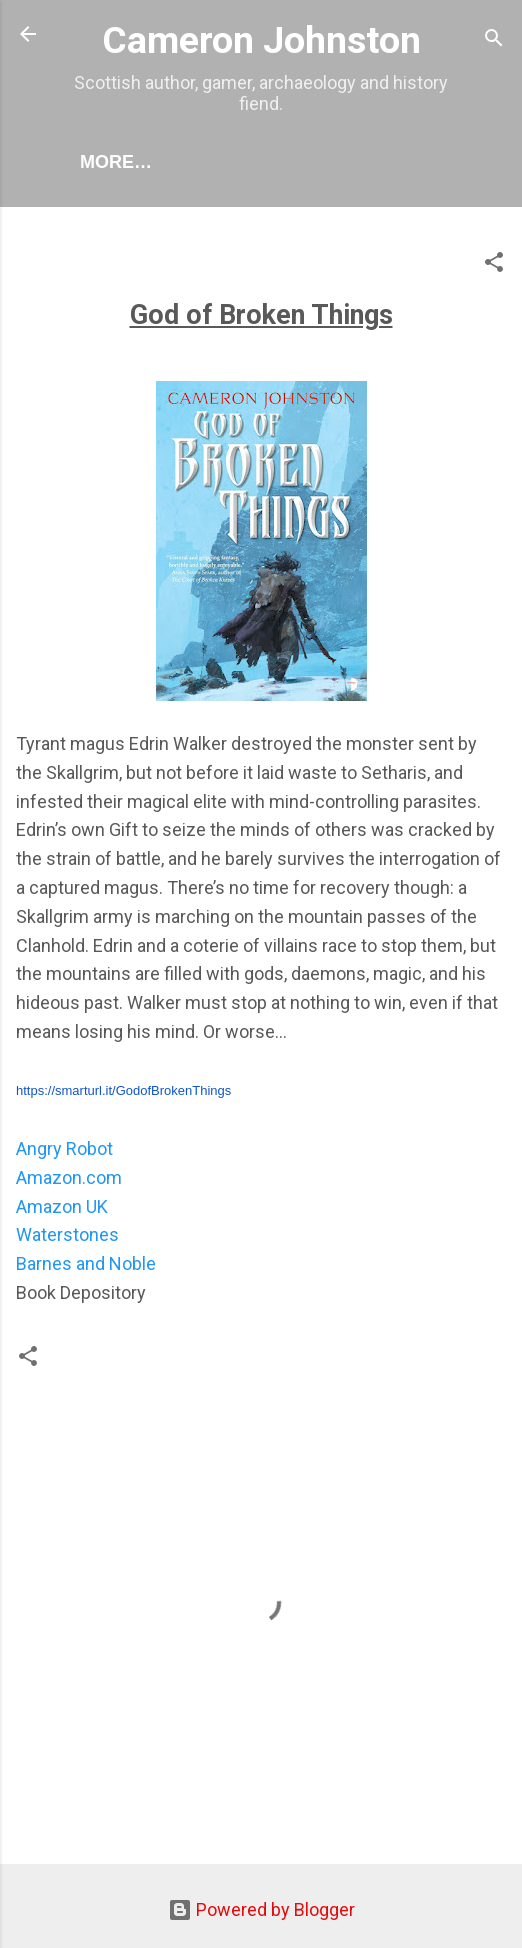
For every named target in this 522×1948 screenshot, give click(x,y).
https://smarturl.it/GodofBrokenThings (123, 1090)
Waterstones (67, 1234)
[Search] (494, 40)
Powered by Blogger (261, 1909)
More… (116, 162)
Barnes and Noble (86, 1263)
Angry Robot (64, 1148)
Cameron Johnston (261, 40)
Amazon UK (62, 1206)
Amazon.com (69, 1177)
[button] (494, 265)
